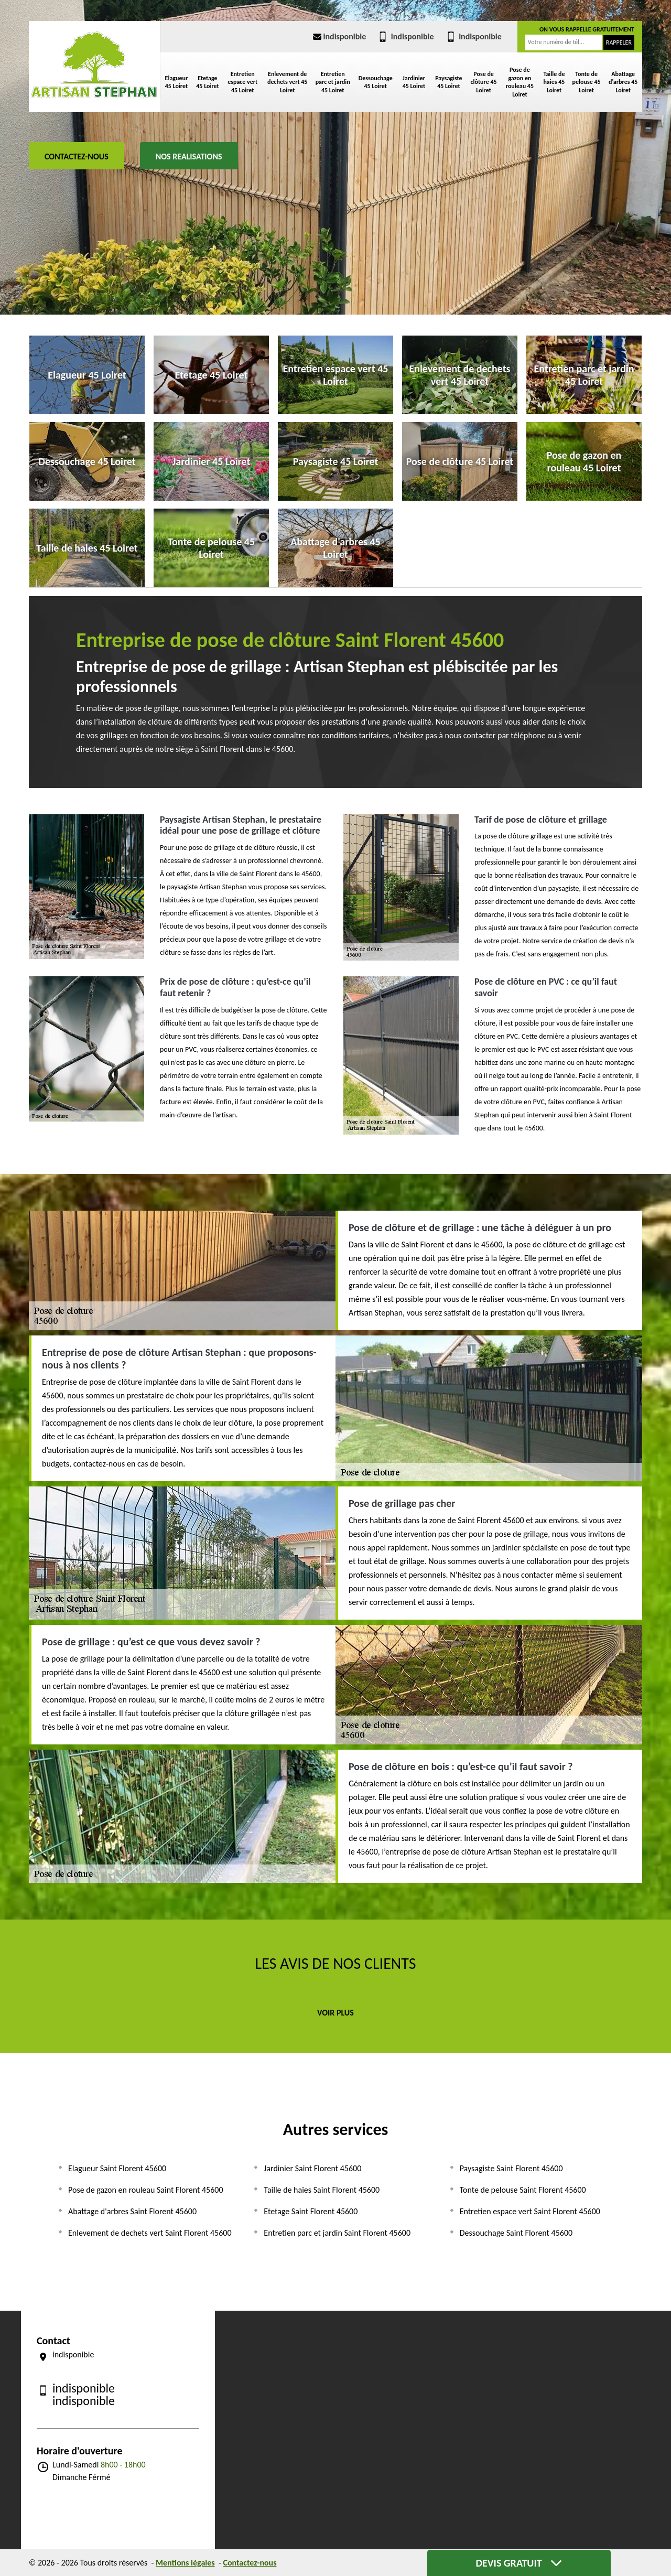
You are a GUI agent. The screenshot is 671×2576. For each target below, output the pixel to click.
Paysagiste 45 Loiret (448, 82)
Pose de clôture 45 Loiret (484, 82)
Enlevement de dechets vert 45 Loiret (287, 82)
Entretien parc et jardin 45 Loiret (333, 82)
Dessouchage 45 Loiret (376, 82)
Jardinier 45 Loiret (414, 82)
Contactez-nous (77, 156)
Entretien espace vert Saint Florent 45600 (530, 2211)
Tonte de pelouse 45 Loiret (586, 82)
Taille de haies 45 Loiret (554, 82)
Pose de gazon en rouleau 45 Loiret (520, 82)
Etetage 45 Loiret (207, 82)
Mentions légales (185, 2563)
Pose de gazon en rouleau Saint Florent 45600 (145, 2190)
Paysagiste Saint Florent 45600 (511, 2168)
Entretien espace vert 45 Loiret (242, 82)
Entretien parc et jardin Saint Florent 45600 (337, 2233)
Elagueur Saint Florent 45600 (117, 2168)
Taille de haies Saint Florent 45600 (322, 2190)
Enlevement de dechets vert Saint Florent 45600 (150, 2233)
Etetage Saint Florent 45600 (311, 2211)
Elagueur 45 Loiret (176, 82)
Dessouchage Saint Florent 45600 (516, 2233)
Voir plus (335, 2013)
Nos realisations (189, 156)
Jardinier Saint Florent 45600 (312, 2168)
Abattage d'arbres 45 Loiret (623, 82)
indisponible (338, 36)
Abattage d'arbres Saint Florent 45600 (132, 2211)
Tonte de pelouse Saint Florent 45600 (523, 2190)
